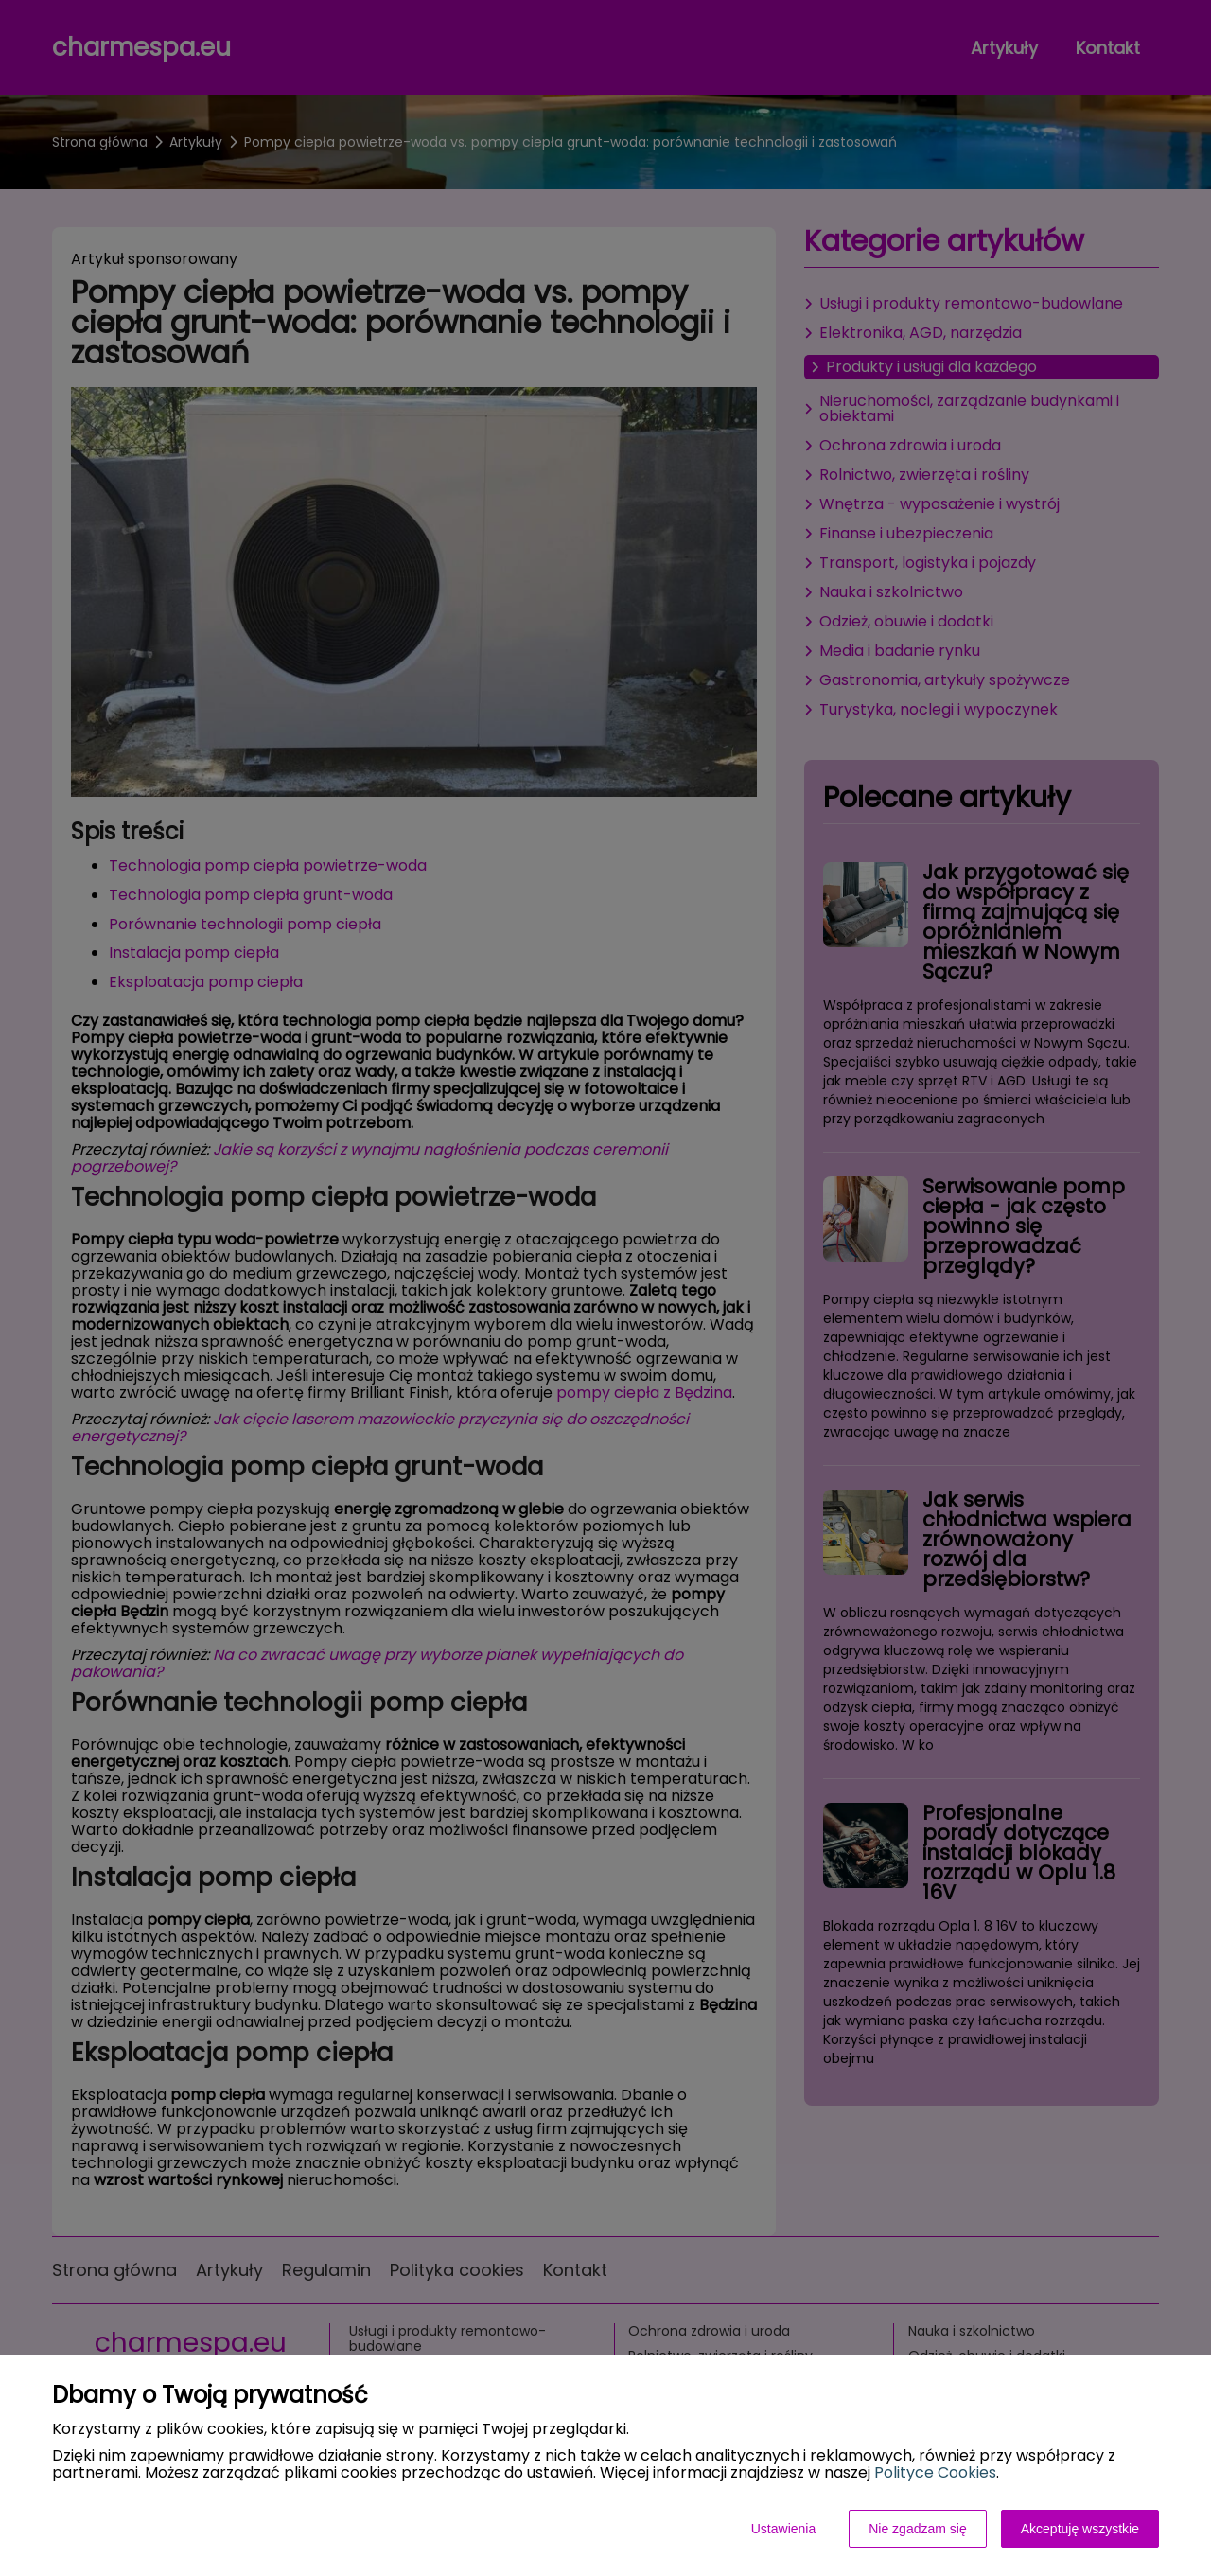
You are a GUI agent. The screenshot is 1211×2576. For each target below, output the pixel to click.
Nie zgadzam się (918, 2528)
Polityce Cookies (935, 2472)
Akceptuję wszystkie (1080, 2528)
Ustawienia (783, 2528)
